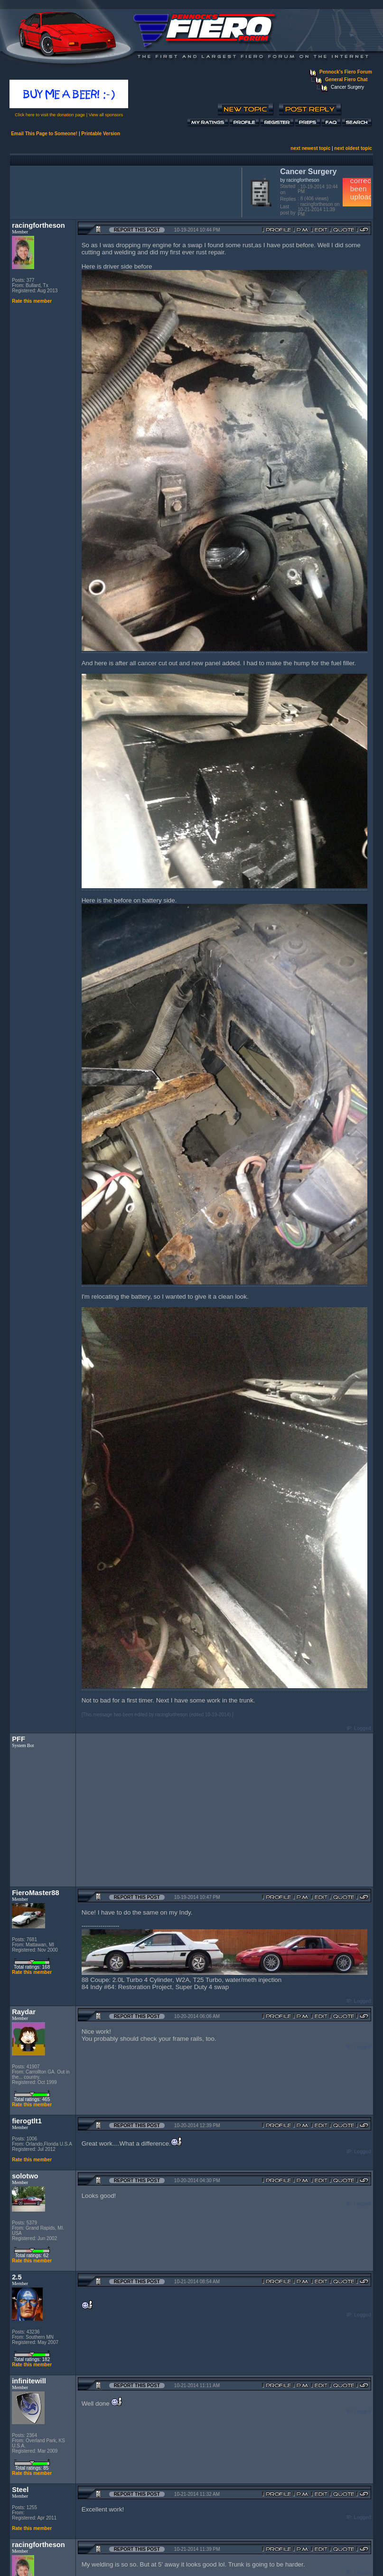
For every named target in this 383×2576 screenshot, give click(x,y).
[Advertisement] (124, 191)
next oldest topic (353, 148)
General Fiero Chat (346, 79)
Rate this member (32, 301)
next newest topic (310, 148)
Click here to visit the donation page (50, 114)
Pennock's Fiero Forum (345, 71)
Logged (362, 1728)
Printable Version (100, 133)
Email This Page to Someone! (44, 133)
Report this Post (137, 229)
